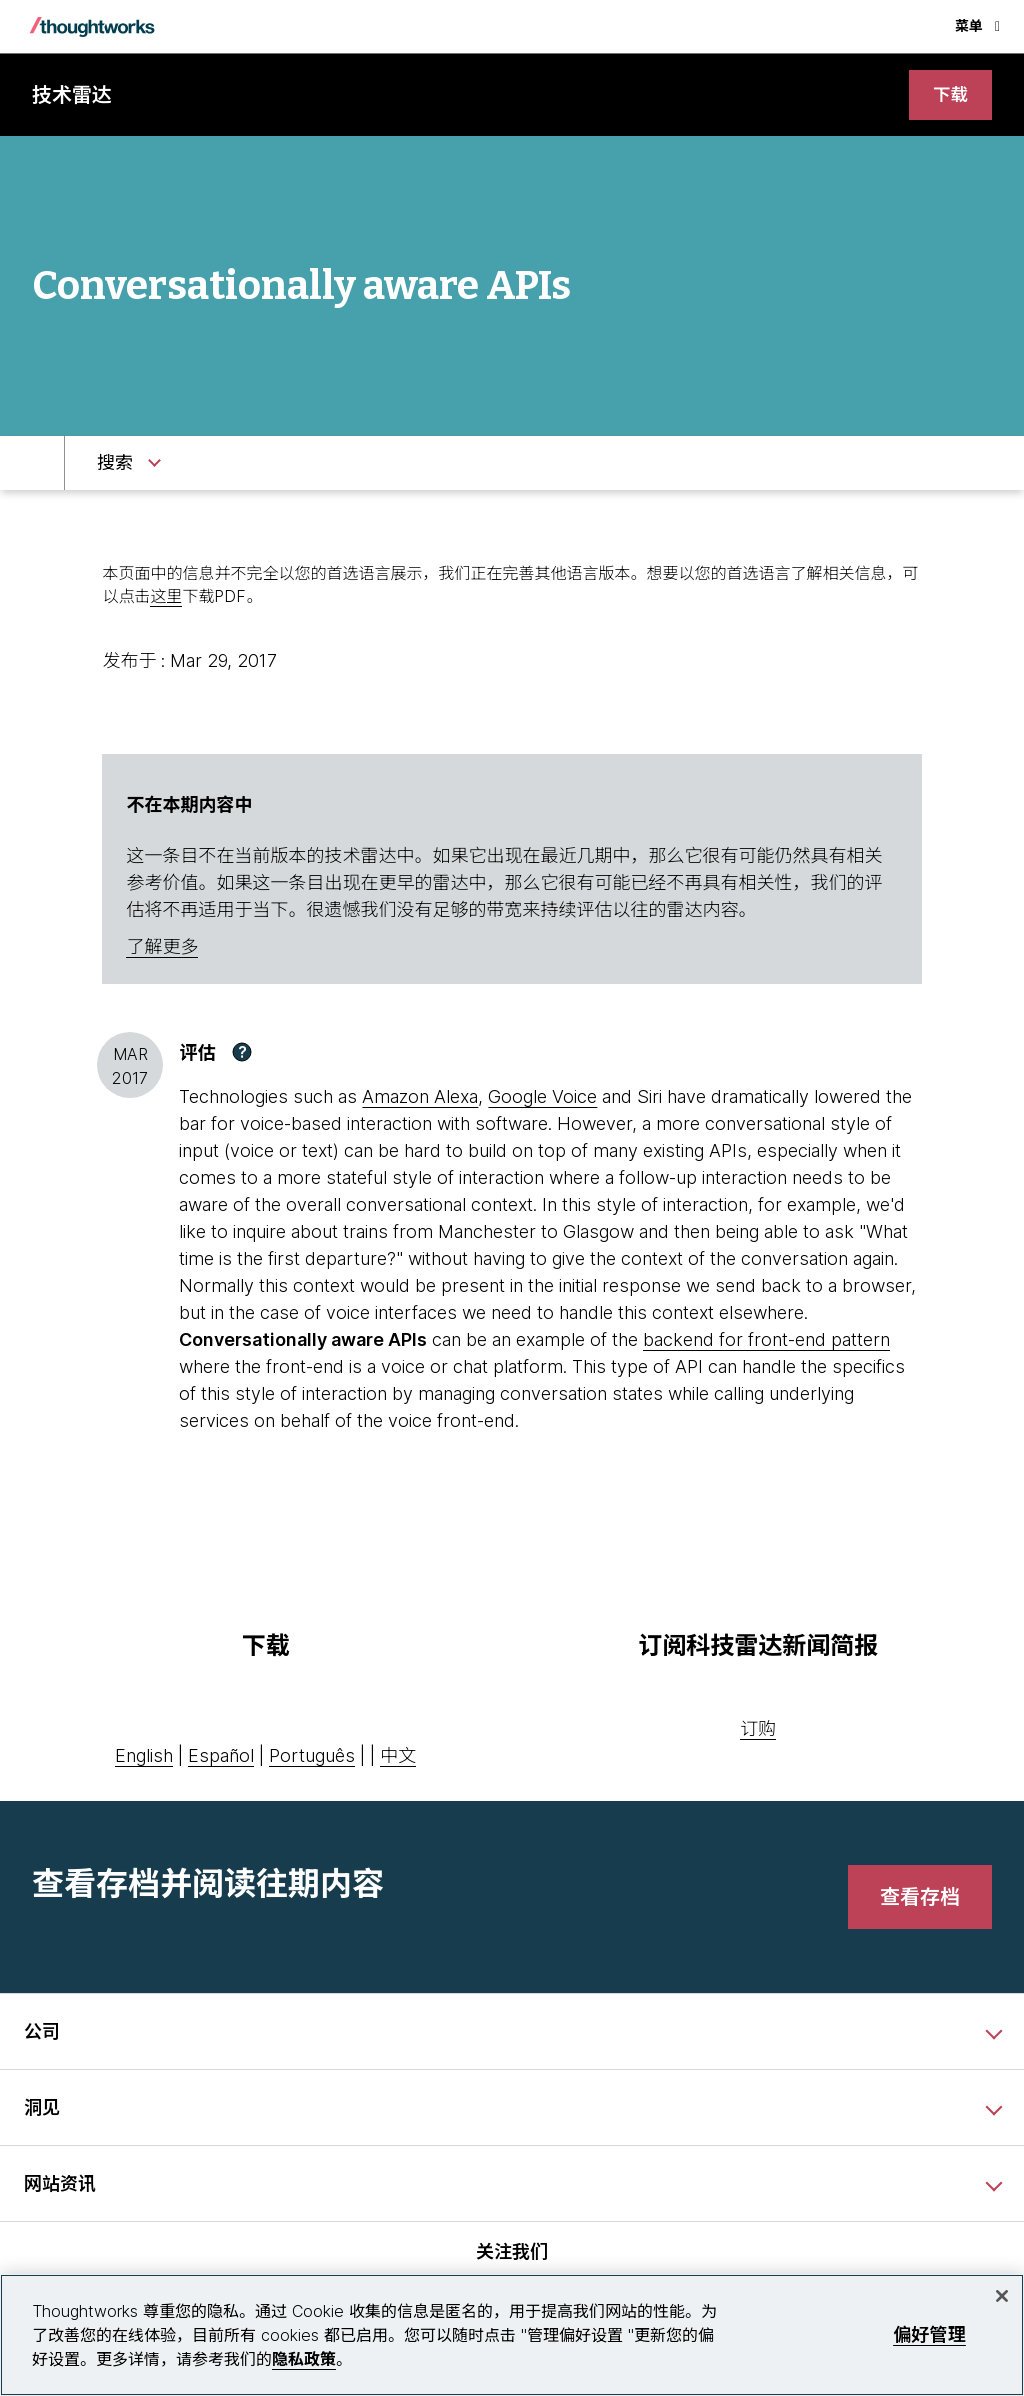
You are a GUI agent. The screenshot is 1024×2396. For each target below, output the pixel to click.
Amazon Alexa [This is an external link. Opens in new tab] (420, 1097)
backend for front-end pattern (766, 1340)
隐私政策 (304, 2359)
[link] (950, 95)
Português (312, 1756)
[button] (242, 1053)
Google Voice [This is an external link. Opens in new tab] (542, 1097)
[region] (512, 2335)
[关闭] (1002, 2296)
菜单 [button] (977, 25)
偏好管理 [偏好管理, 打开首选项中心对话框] (929, 2334)
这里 (166, 596)
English (144, 1756)
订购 (758, 1729)
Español (221, 1756)
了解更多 (162, 946)
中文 (398, 1756)
